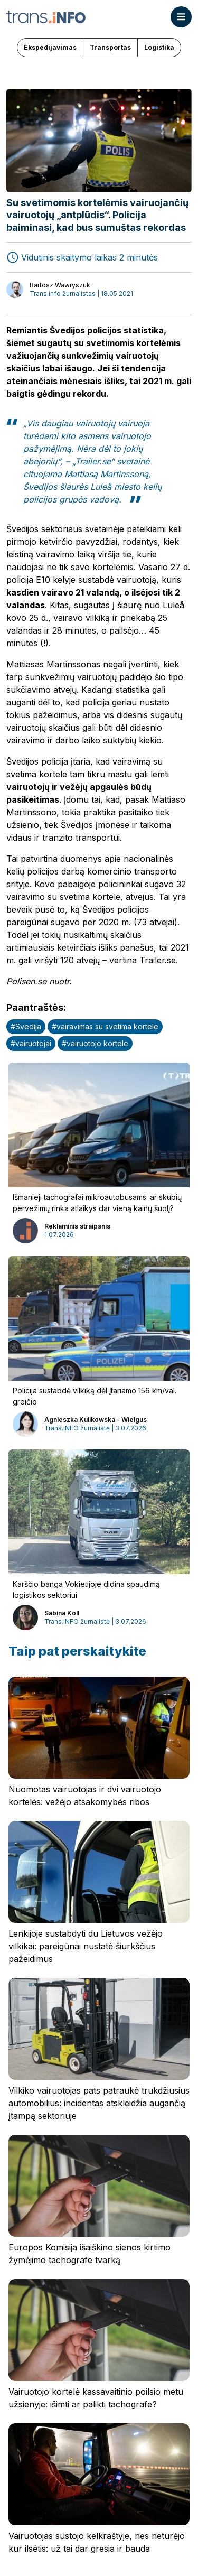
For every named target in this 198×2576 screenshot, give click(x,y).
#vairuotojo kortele (95, 1043)
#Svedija (26, 1026)
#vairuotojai (31, 1043)
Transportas (110, 47)
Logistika (159, 47)
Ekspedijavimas (50, 47)
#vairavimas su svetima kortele (105, 1026)
